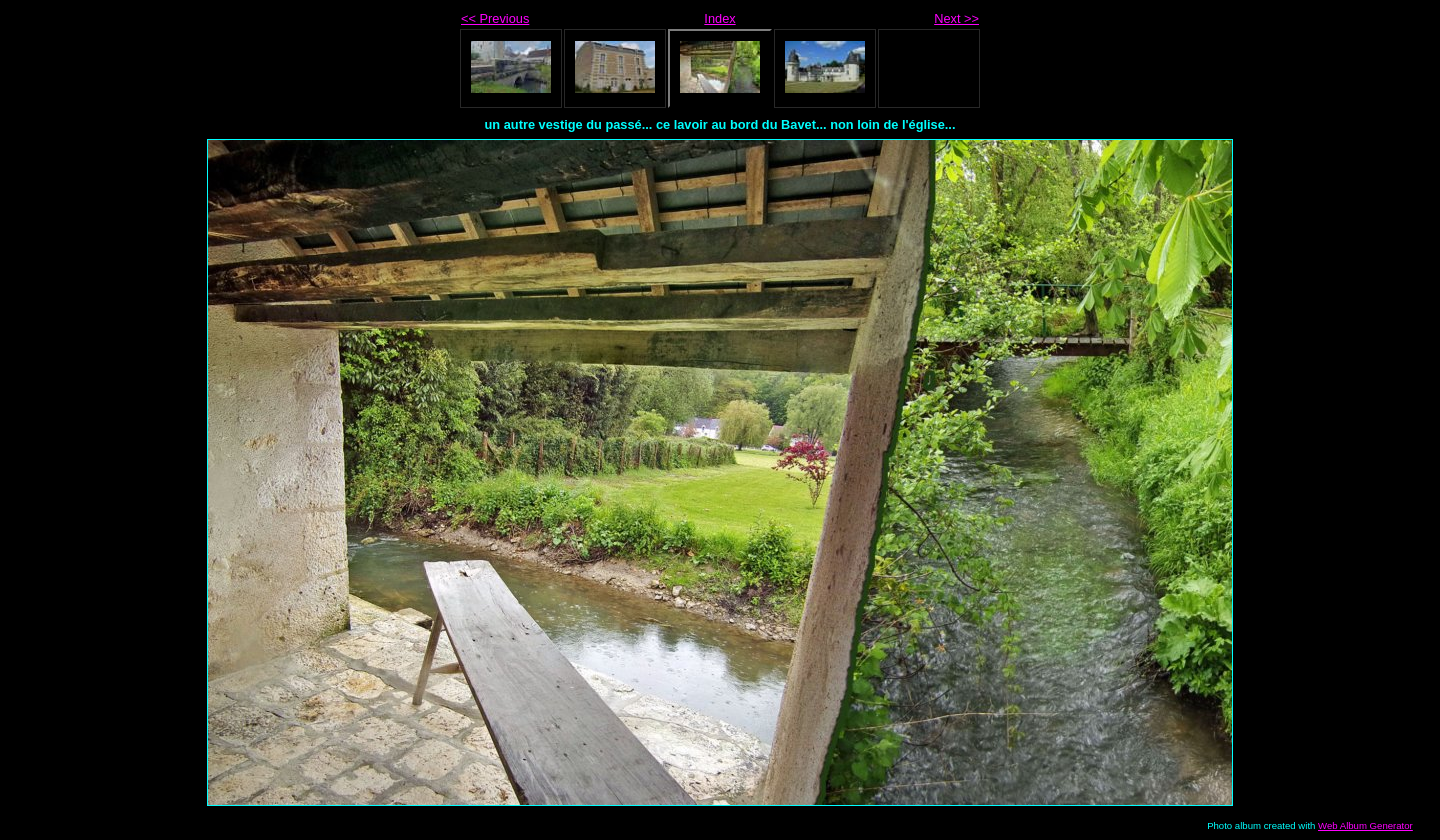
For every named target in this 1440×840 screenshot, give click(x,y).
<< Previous (495, 18)
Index (719, 18)
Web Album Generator (1365, 825)
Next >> (956, 18)
